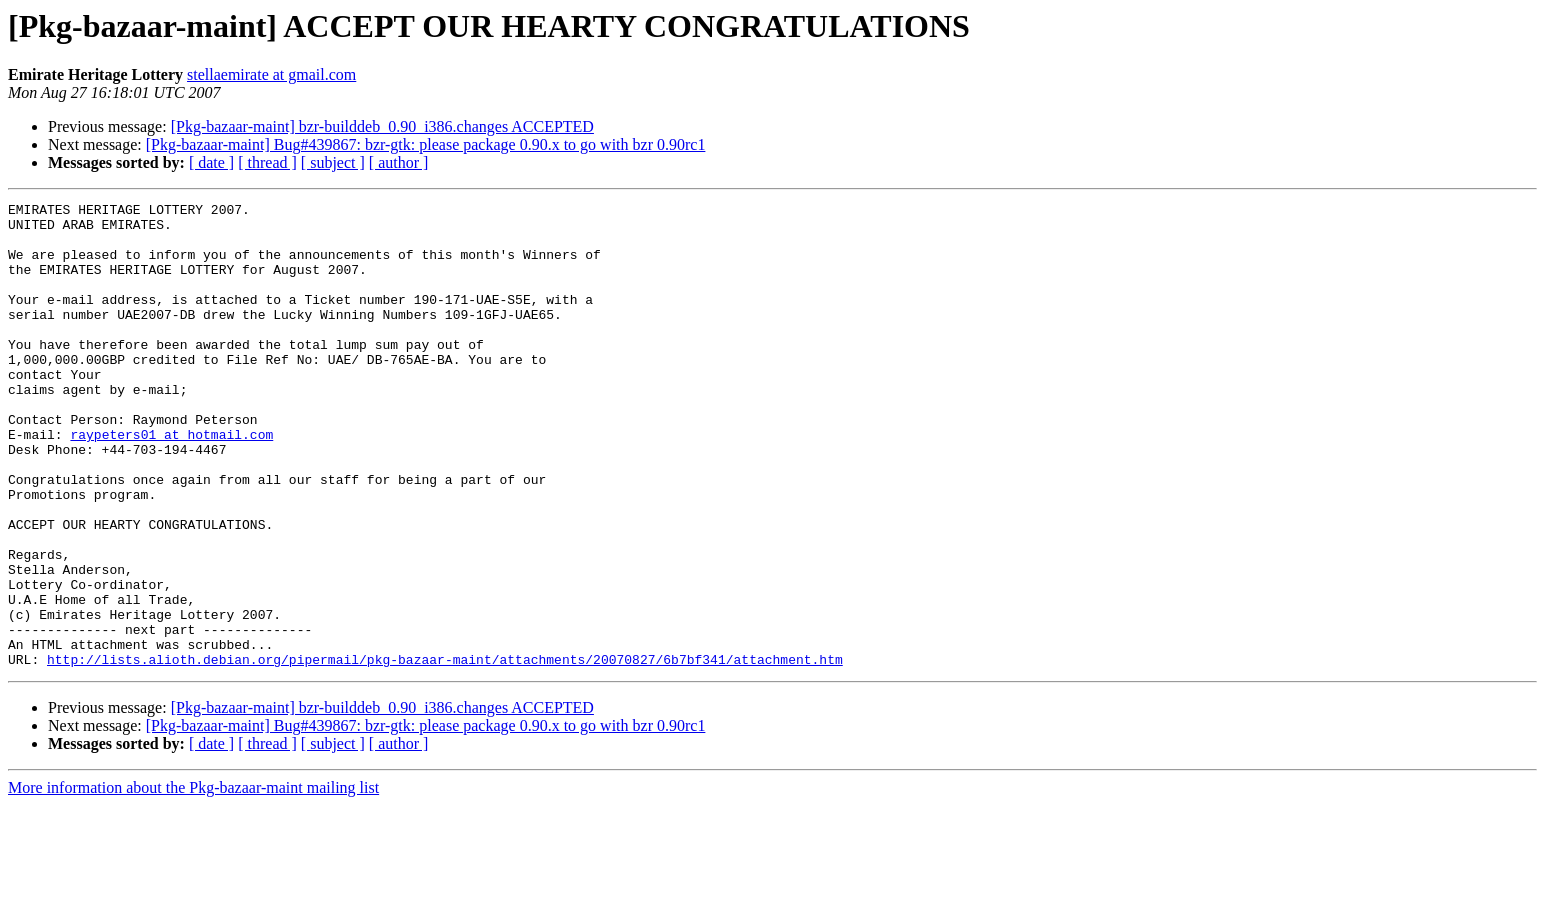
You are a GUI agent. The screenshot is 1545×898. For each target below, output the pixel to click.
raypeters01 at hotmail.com (171, 482)
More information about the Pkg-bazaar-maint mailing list (193, 880)
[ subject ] (333, 162)
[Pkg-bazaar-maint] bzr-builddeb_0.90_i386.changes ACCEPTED (382, 126)
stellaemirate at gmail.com (271, 74)
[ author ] (399, 162)
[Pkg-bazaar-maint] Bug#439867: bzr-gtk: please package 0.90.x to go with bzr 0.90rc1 (426, 144)
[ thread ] (267, 162)
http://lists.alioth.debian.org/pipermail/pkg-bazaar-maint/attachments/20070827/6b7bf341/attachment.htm (445, 752)
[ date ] (211, 162)
